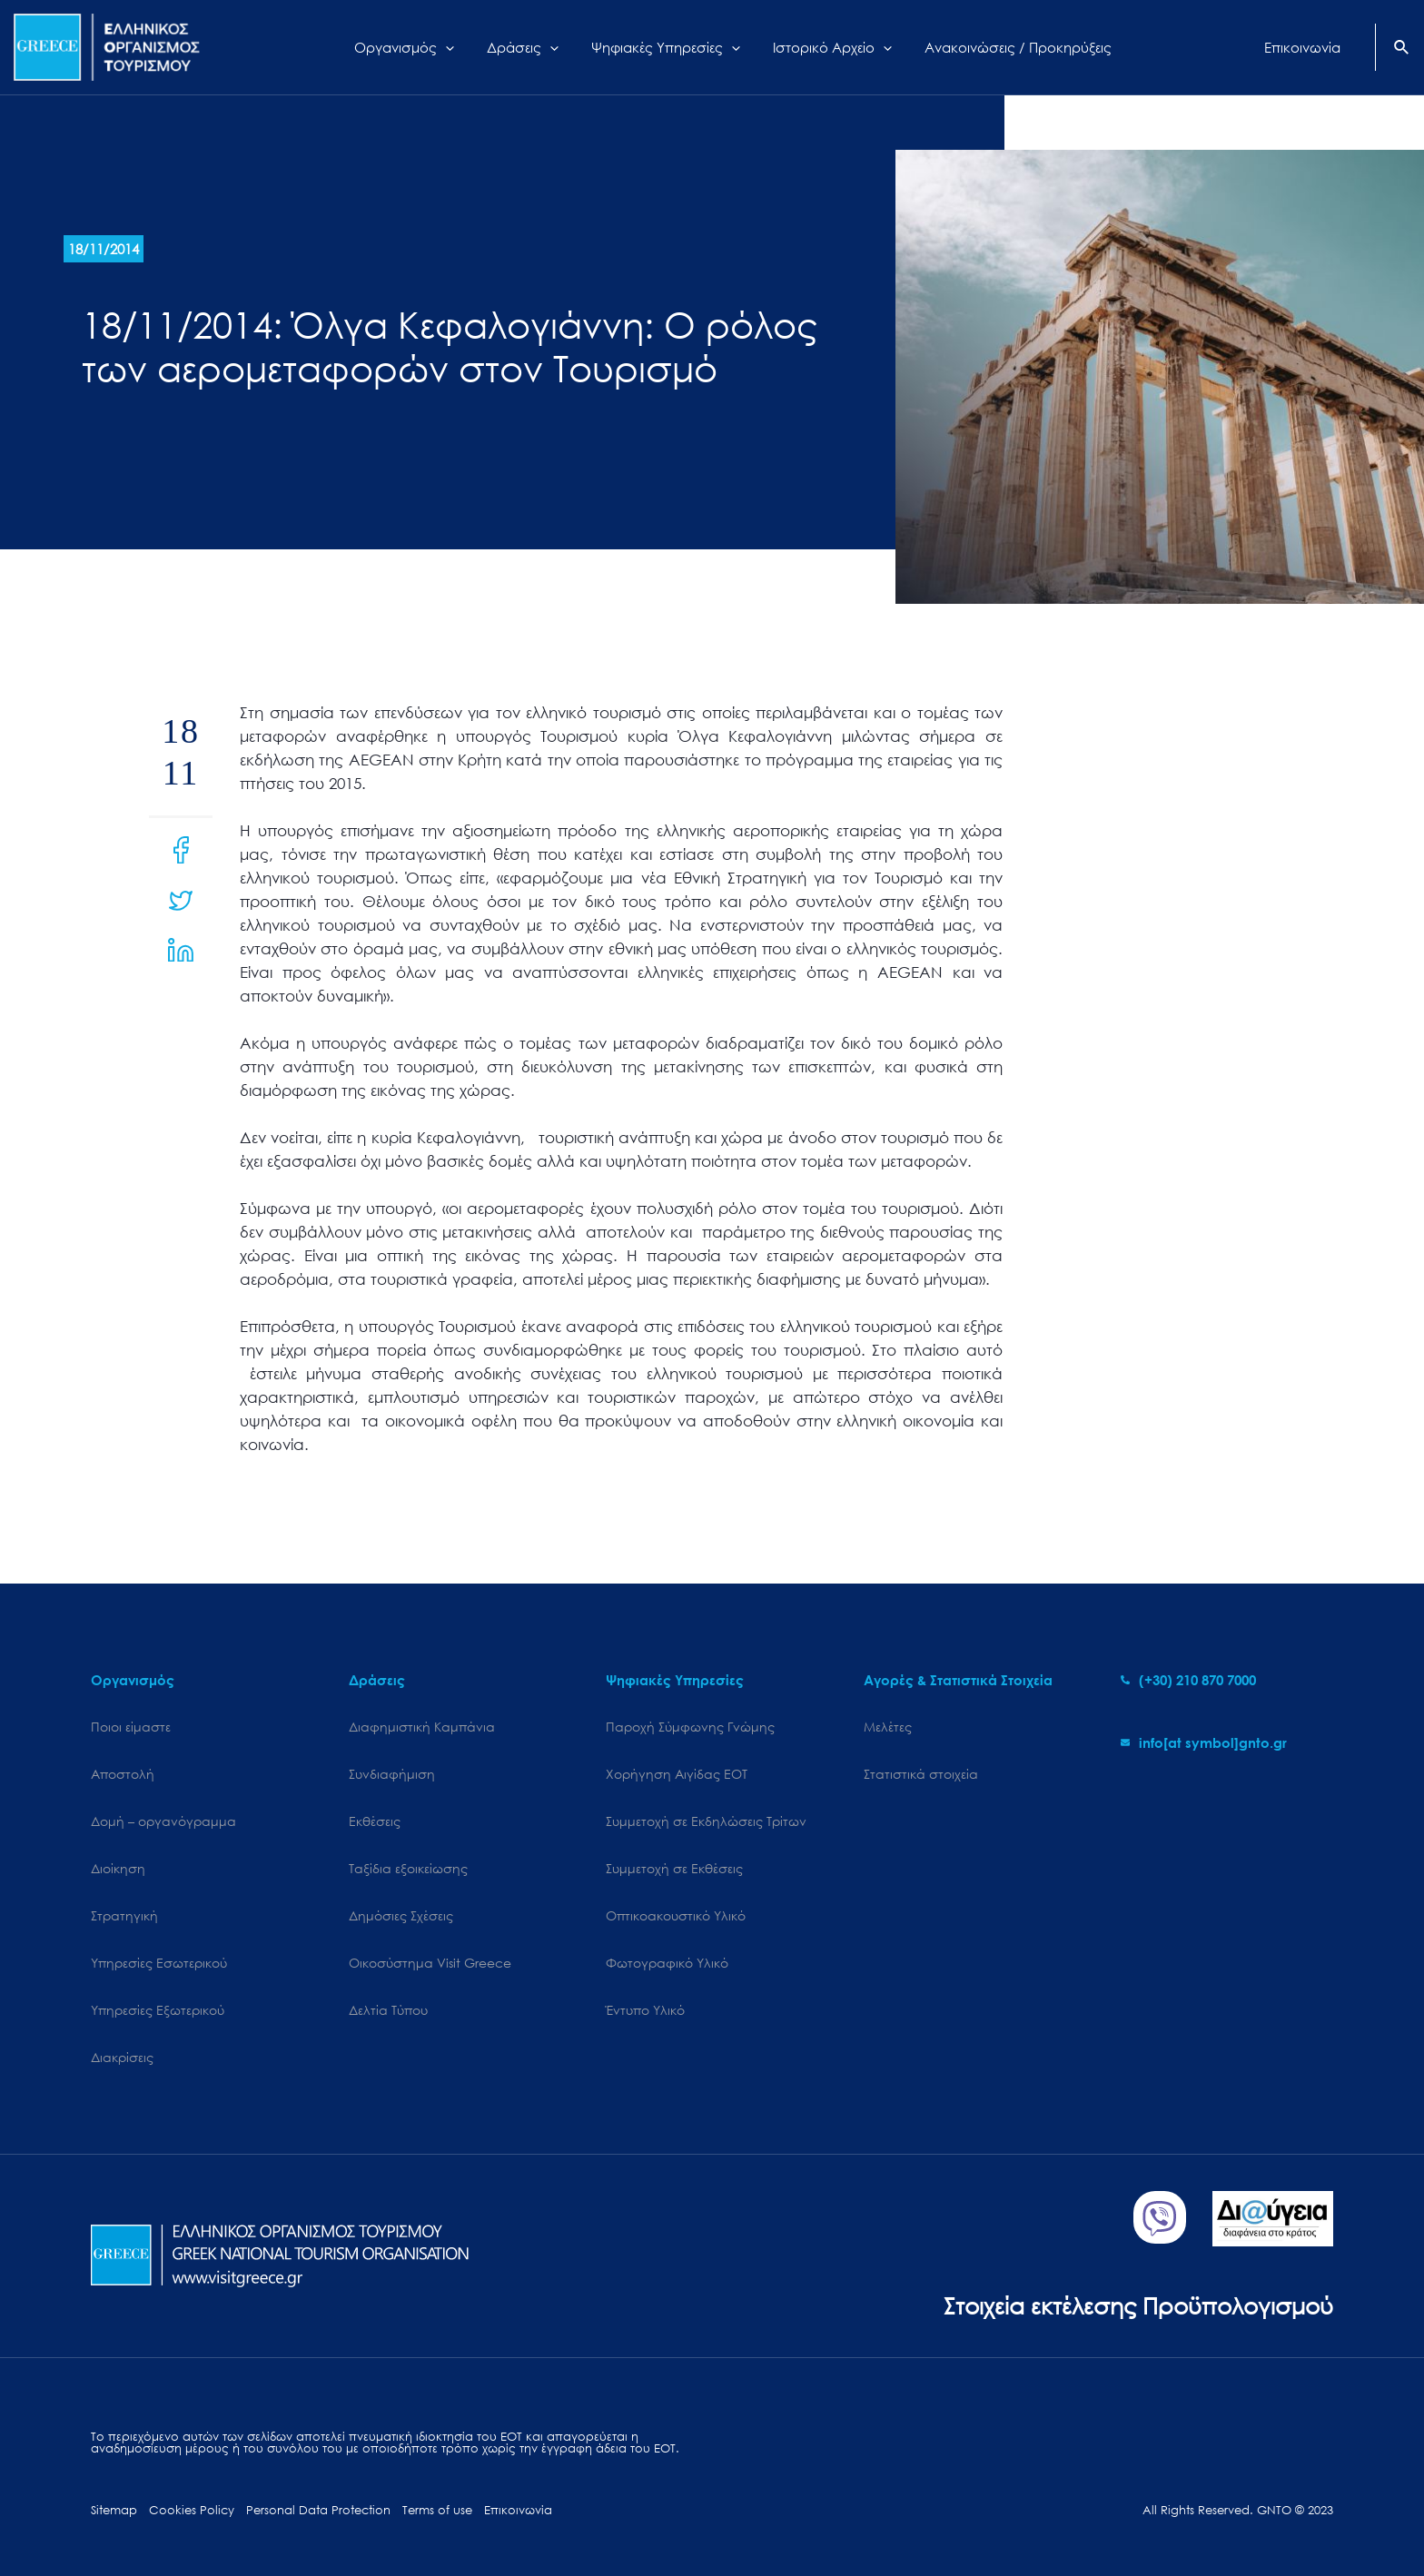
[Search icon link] (1402, 49)
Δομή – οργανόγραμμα (163, 1821)
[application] (459, 47)
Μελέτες (888, 1726)
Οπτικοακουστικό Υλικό (676, 1915)
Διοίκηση (118, 1868)
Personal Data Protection (318, 2510)
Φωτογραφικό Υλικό (667, 1962)
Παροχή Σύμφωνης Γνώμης (690, 1726)
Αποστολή (122, 1773)
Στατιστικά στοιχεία (921, 1773)
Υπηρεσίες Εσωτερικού (159, 1962)
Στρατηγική (124, 1915)
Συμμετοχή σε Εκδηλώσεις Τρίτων (706, 1821)
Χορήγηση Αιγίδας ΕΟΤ (676, 1773)
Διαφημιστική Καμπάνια (422, 1726)
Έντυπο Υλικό (645, 2009)
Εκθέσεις (374, 1821)
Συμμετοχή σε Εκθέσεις (674, 1868)
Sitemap (114, 2510)
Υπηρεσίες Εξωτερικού (157, 2009)
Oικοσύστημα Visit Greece (430, 1962)
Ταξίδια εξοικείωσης (408, 1868)
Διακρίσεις (122, 2057)
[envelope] (1204, 1742)
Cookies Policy (191, 2510)
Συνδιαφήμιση (392, 1773)
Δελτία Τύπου (388, 2009)
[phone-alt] (1188, 1679)
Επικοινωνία (518, 2510)
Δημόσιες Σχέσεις (401, 1915)
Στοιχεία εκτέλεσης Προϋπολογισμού (1138, 2305)
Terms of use (437, 2510)
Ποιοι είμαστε (131, 1726)
